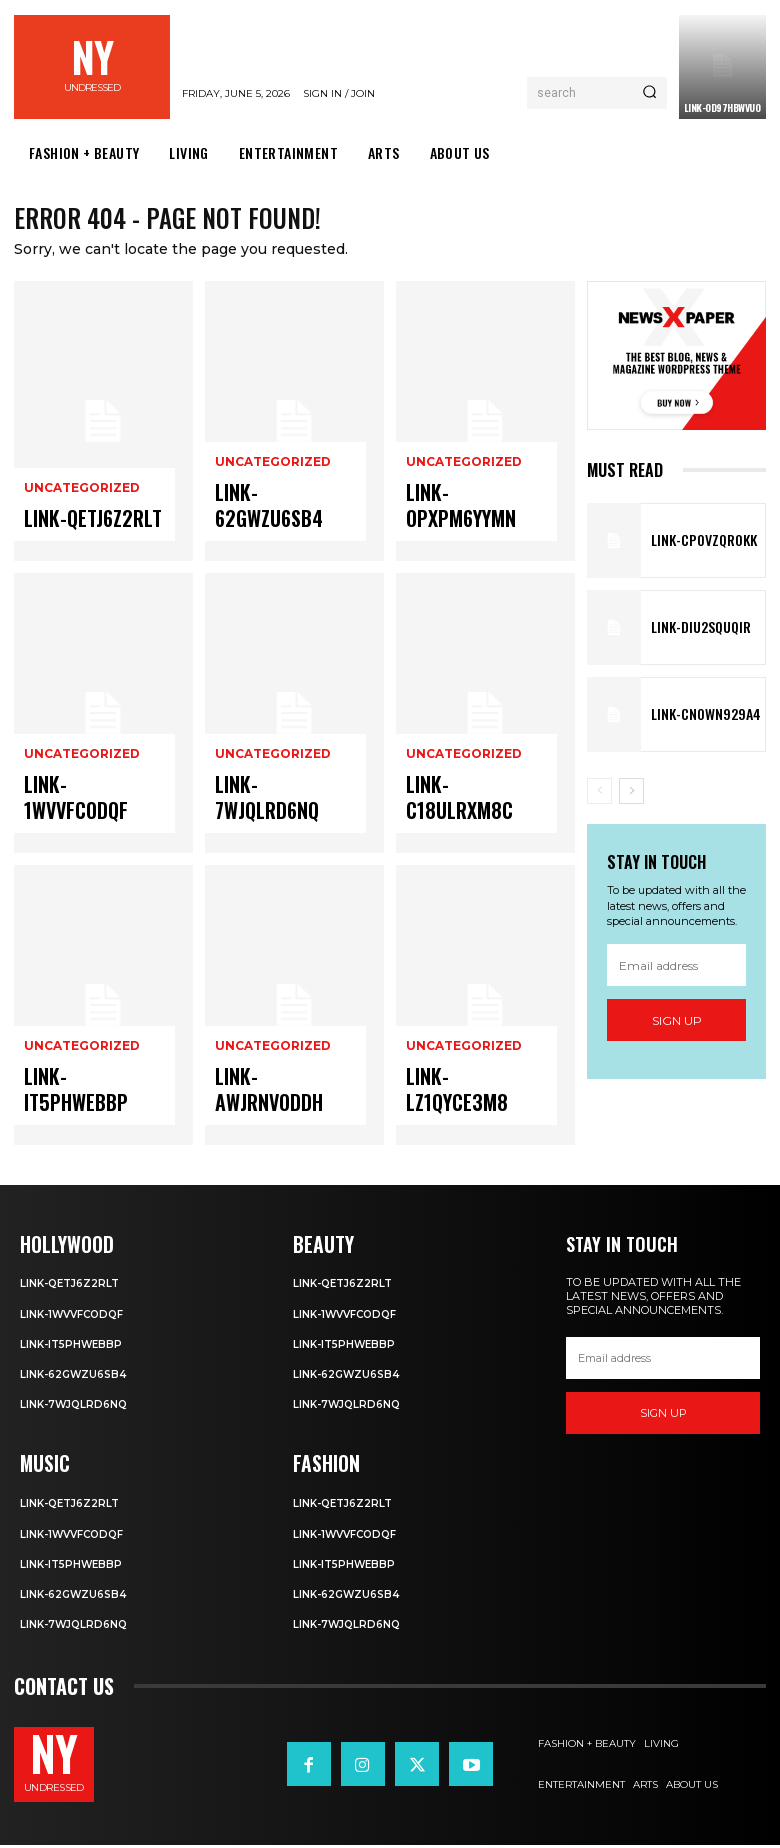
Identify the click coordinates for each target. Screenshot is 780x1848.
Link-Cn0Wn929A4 (693, 721)
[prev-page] (599, 797)
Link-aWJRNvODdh (271, 1111)
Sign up (677, 1026)
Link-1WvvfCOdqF (79, 819)
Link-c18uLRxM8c (461, 819)
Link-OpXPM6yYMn (462, 527)
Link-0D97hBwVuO (722, 107)
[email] (676, 972)
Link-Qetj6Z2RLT (78, 527)
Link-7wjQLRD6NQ (271, 819)
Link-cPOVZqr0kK (693, 546)
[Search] (649, 93)
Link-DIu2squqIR (690, 634)
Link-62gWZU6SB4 (272, 527)
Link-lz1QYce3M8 (460, 1111)
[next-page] (631, 797)
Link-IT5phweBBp (79, 1111)
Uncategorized (78, 503)
